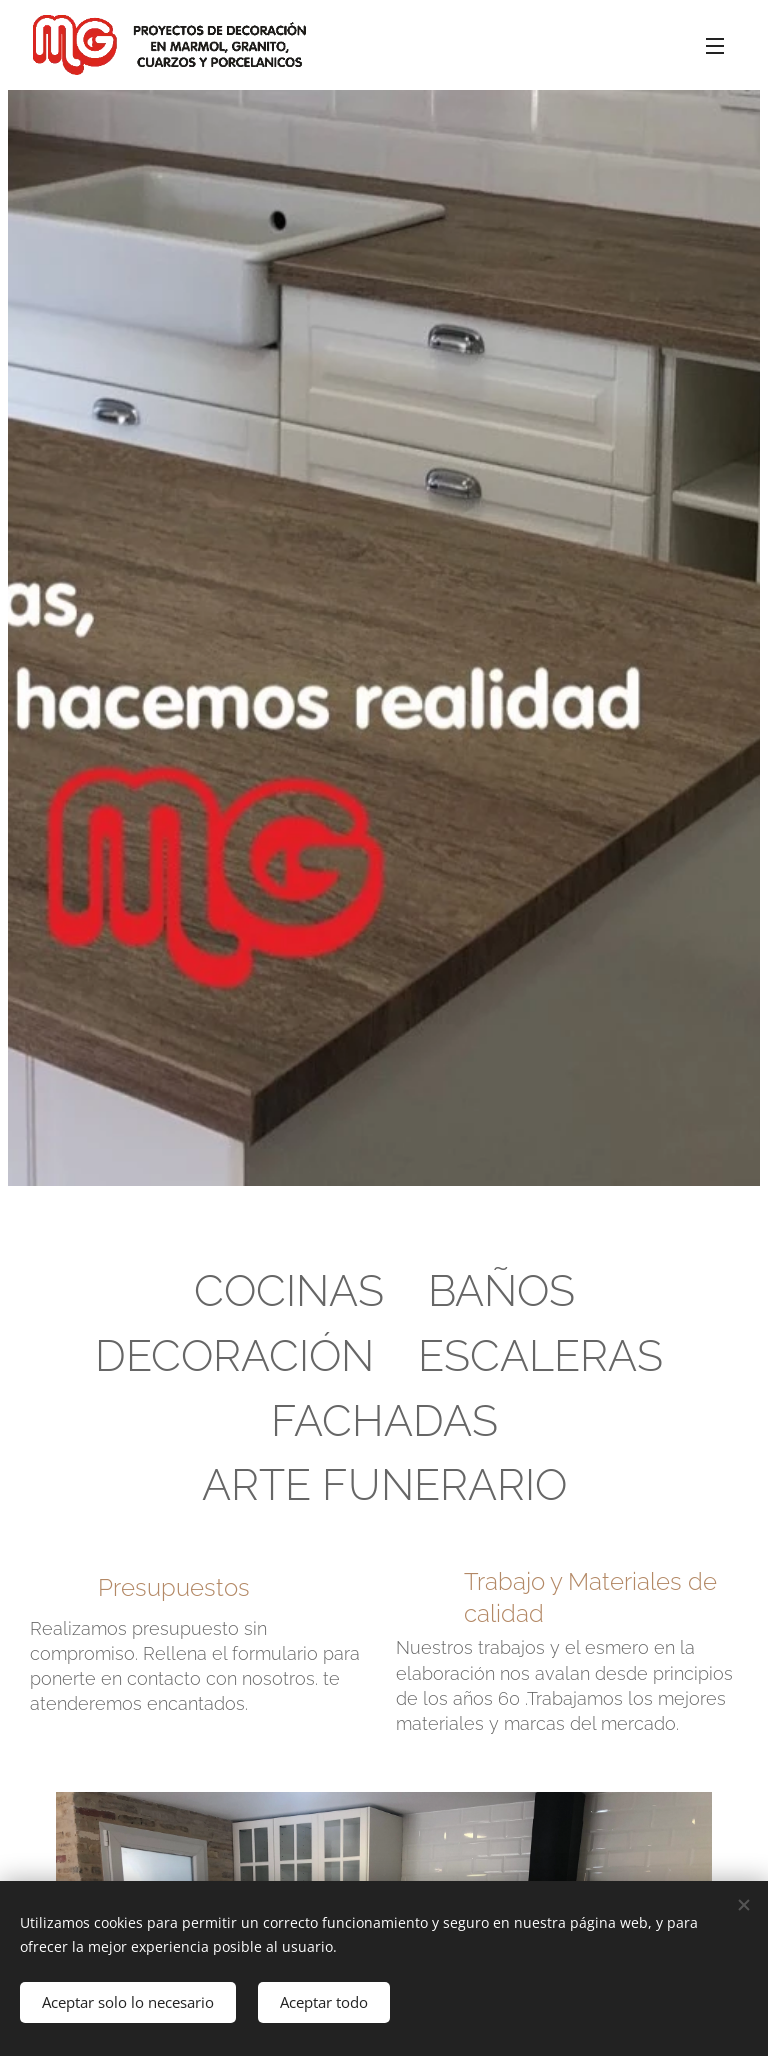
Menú (715, 46)
